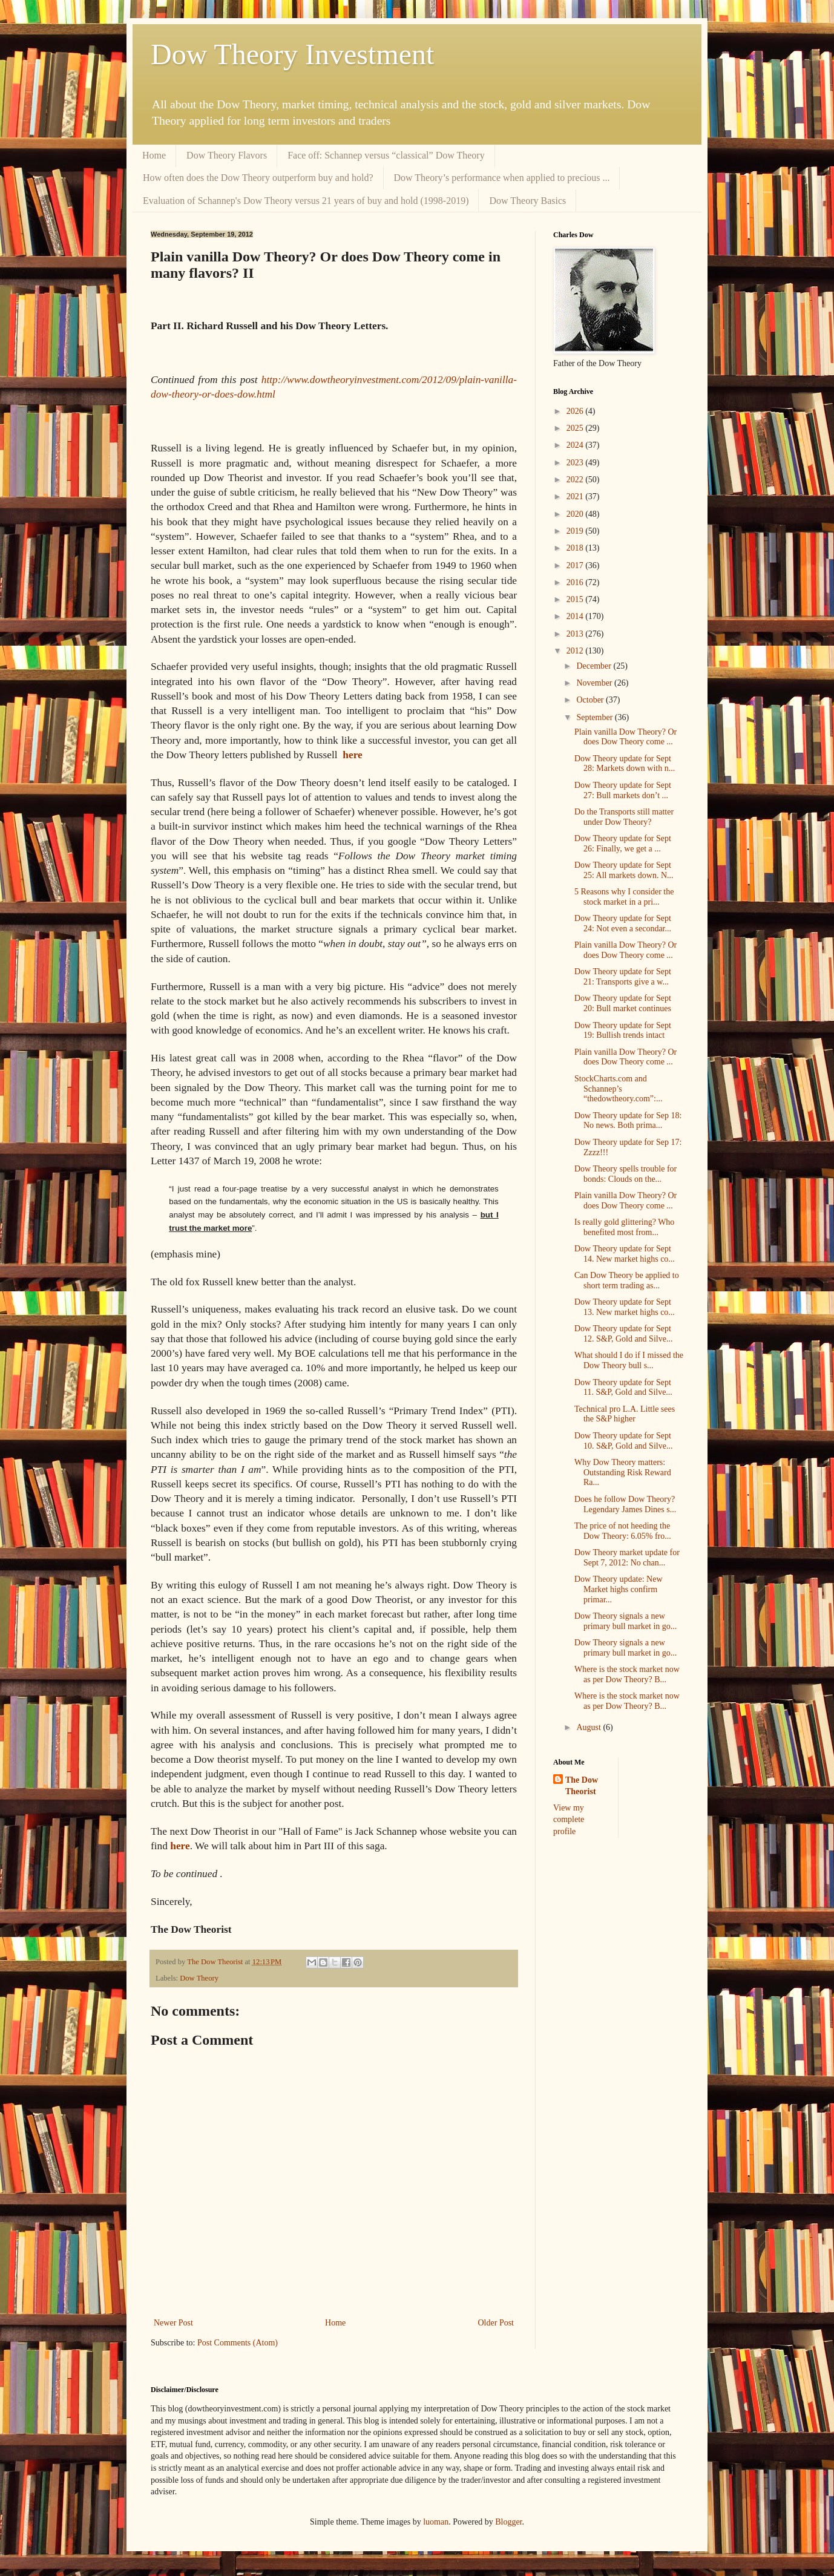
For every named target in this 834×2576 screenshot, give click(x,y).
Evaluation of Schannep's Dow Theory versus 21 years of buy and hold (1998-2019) (305, 200)
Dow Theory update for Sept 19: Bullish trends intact (622, 1030)
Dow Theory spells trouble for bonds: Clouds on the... (625, 1174)
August (589, 1727)
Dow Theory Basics (527, 200)
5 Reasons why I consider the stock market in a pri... (624, 896)
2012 (576, 650)
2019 (576, 531)
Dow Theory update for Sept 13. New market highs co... (624, 1307)
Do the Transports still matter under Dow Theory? (624, 817)
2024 (576, 445)
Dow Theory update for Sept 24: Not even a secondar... (622, 923)
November (595, 682)
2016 (576, 582)
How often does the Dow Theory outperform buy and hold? (258, 177)
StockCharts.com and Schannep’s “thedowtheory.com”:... (618, 1089)
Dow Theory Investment (292, 54)
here (352, 755)
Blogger (508, 2521)
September (595, 717)
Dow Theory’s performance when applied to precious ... (502, 177)
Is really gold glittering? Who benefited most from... (624, 1227)
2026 (576, 411)
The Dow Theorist (581, 1786)
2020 (576, 514)
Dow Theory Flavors (226, 155)
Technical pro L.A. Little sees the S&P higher (624, 1414)
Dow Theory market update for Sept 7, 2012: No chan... (627, 1557)
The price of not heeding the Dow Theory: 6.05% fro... (622, 1531)
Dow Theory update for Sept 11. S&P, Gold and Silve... (623, 1387)
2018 (576, 547)
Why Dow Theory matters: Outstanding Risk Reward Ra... (622, 1472)
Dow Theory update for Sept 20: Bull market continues (622, 1003)
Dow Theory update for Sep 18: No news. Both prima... (627, 1120)
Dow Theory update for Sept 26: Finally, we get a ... (622, 843)
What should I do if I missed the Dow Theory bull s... (628, 1360)
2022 (576, 479)
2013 (576, 633)
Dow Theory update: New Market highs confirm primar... (618, 1589)
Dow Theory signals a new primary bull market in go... (625, 1621)
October (591, 699)
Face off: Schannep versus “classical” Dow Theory (386, 155)
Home (154, 155)
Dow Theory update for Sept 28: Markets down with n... (624, 763)
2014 (576, 616)
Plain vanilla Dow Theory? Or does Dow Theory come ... (625, 737)
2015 (576, 599)
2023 (576, 462)
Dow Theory (199, 1978)
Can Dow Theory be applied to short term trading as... (626, 1280)
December (594, 665)
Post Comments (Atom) (237, 2342)
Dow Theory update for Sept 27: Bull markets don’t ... (622, 790)
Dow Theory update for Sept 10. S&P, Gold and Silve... (623, 1440)
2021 (576, 496)
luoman (435, 2521)
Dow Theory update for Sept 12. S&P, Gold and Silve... (623, 1333)
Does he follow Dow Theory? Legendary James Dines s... (625, 1504)
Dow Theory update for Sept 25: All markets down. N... (624, 870)
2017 (576, 565)
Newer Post (173, 2322)
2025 (576, 428)
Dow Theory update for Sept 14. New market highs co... (624, 1253)
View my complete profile (568, 1819)
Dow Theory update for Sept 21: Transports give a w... (622, 976)
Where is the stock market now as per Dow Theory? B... (627, 1674)
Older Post (496, 2322)
